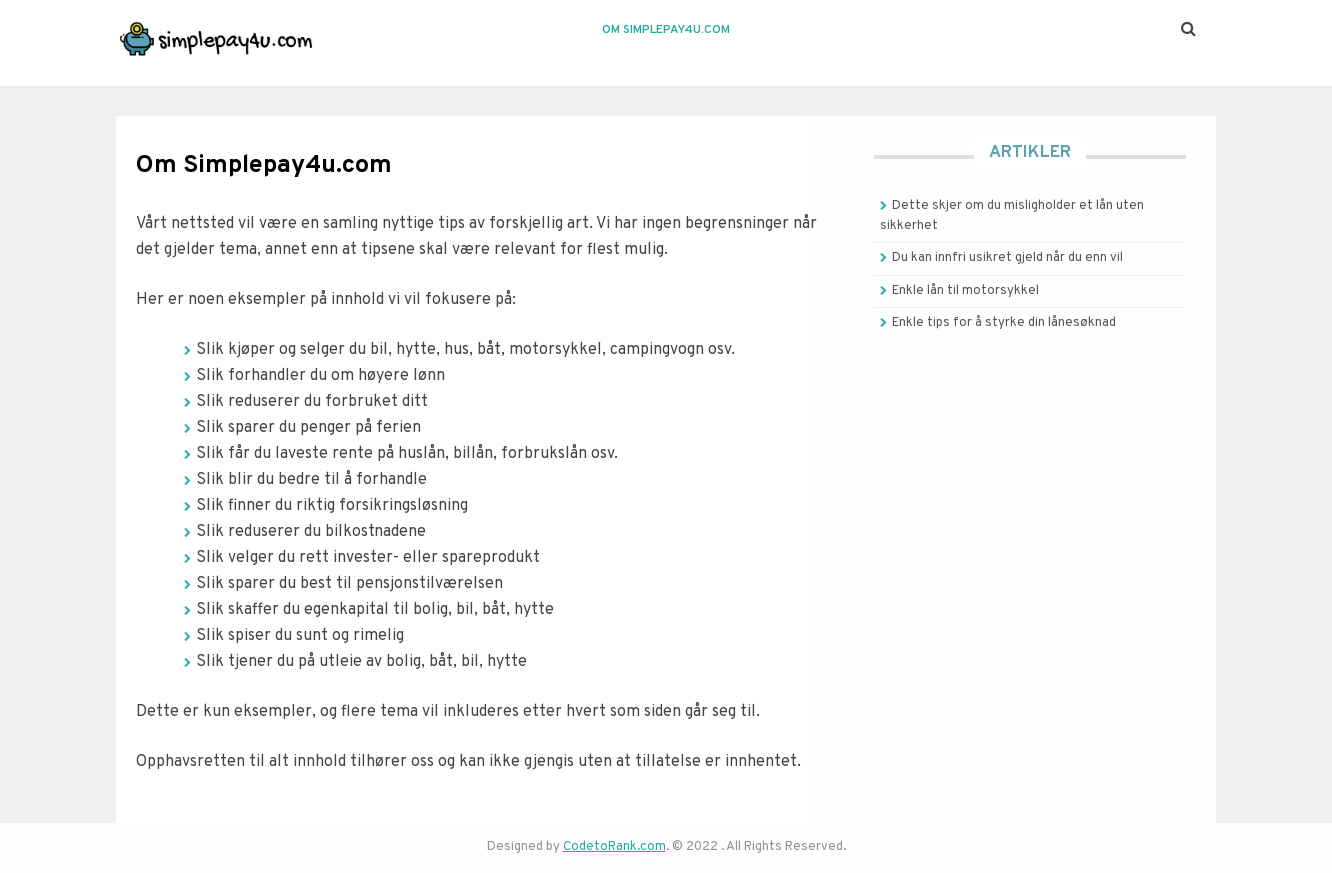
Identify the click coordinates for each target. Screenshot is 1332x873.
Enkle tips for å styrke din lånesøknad (1004, 323)
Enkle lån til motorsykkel (965, 291)
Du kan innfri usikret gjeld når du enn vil (1007, 258)
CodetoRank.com (614, 847)
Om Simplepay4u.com (666, 30)
